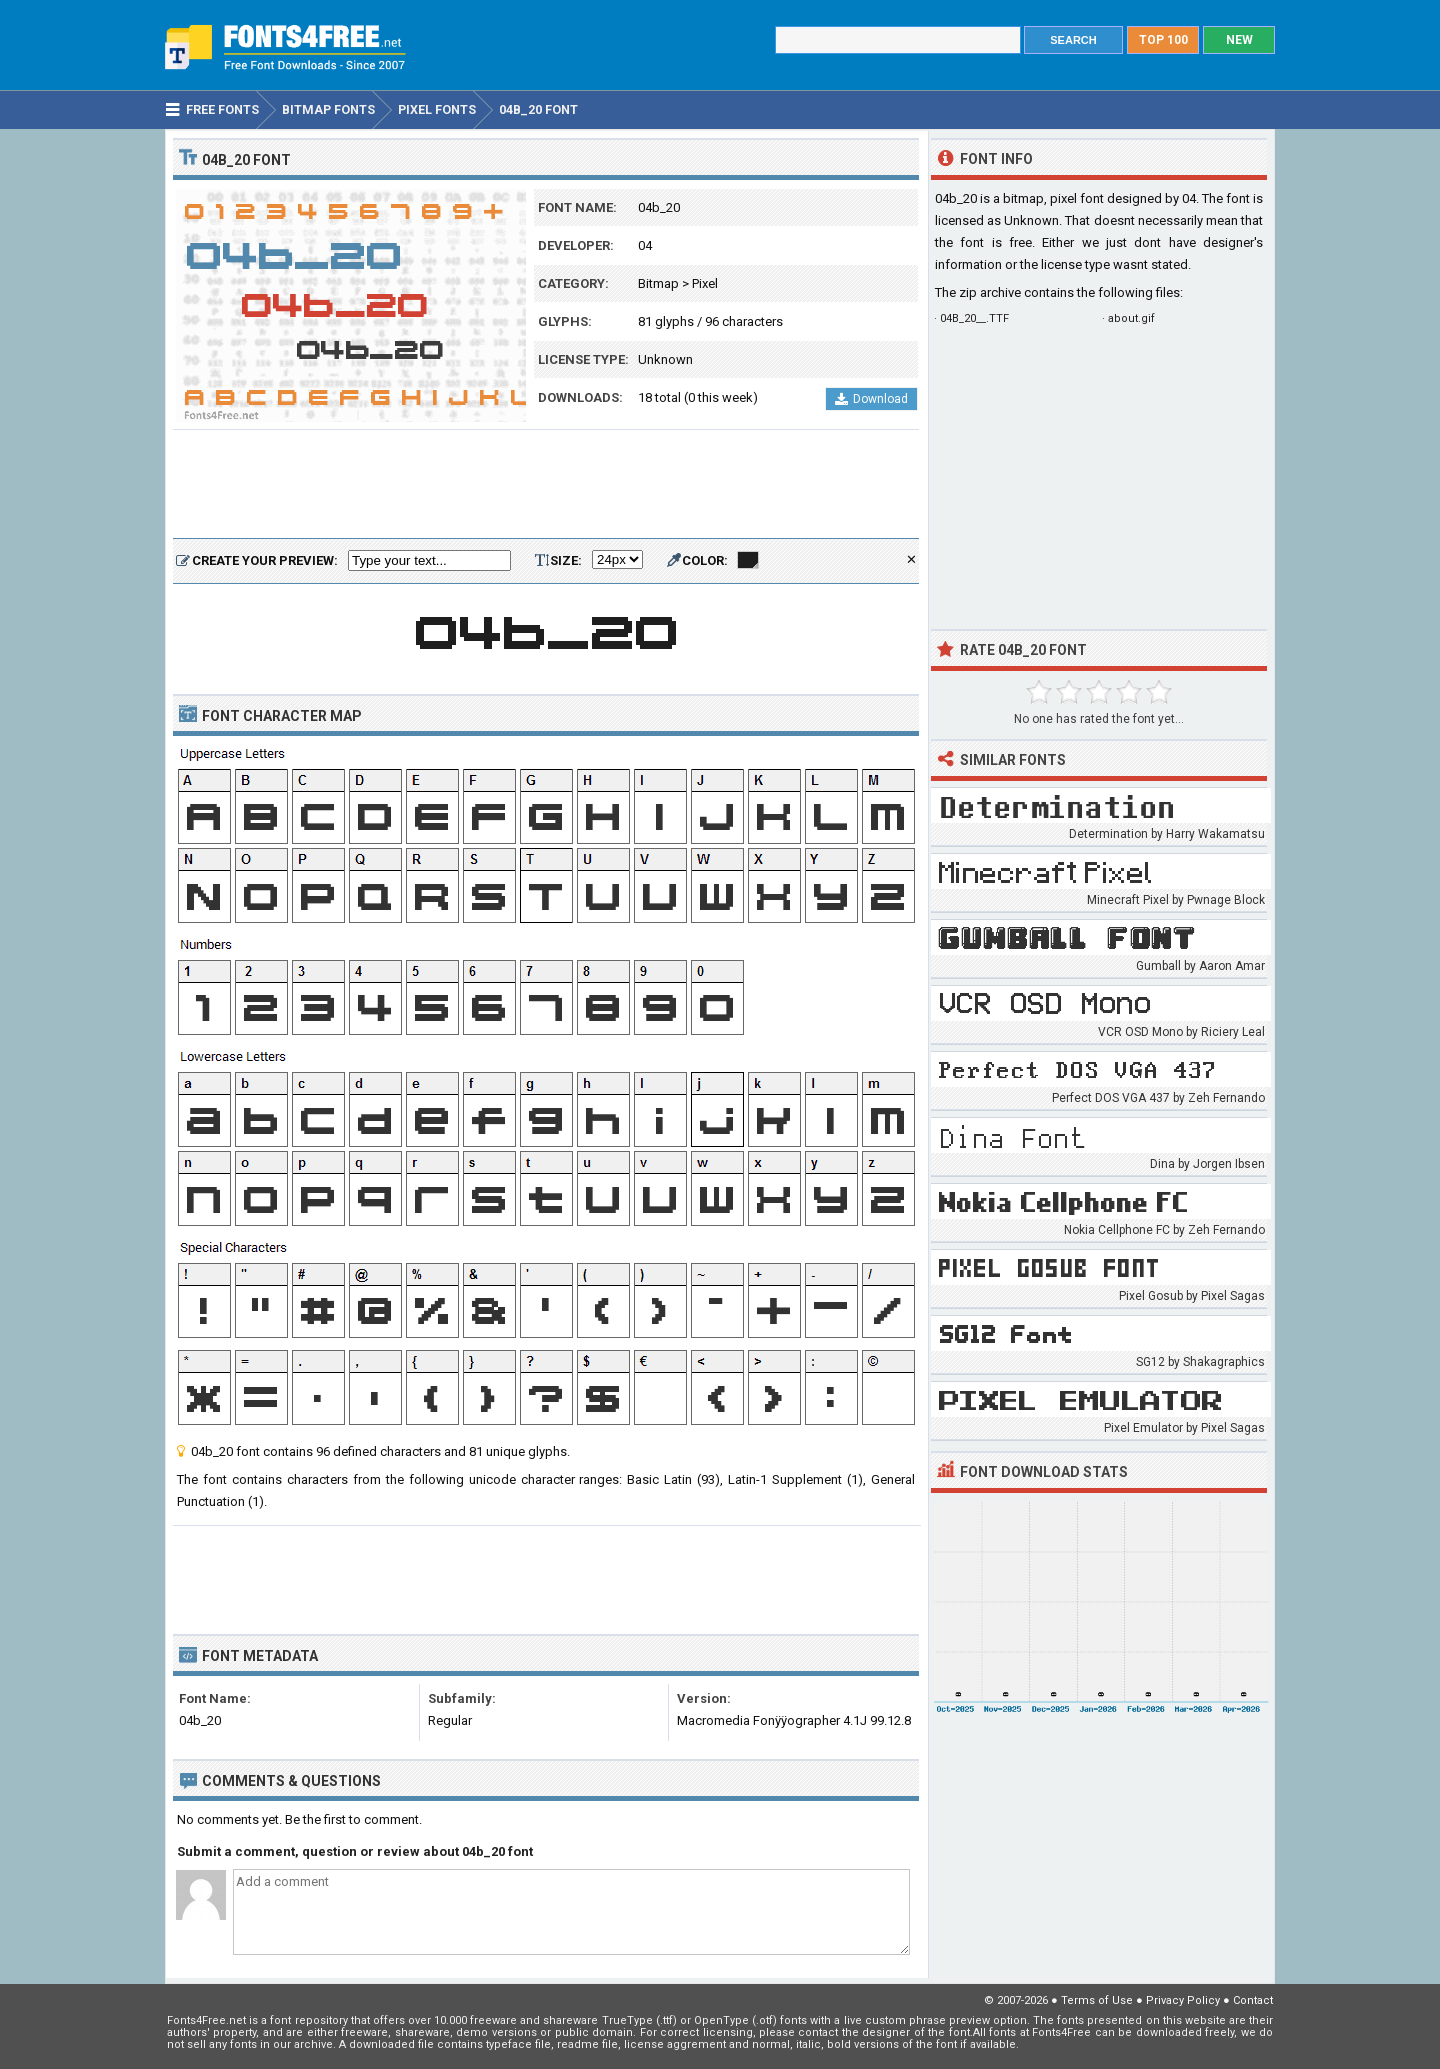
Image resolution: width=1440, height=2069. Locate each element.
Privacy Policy (1183, 2000)
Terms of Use (1097, 2000)
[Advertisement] (546, 485)
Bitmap (658, 283)
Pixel (705, 283)
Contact (1253, 2000)
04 (645, 245)
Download (871, 399)
